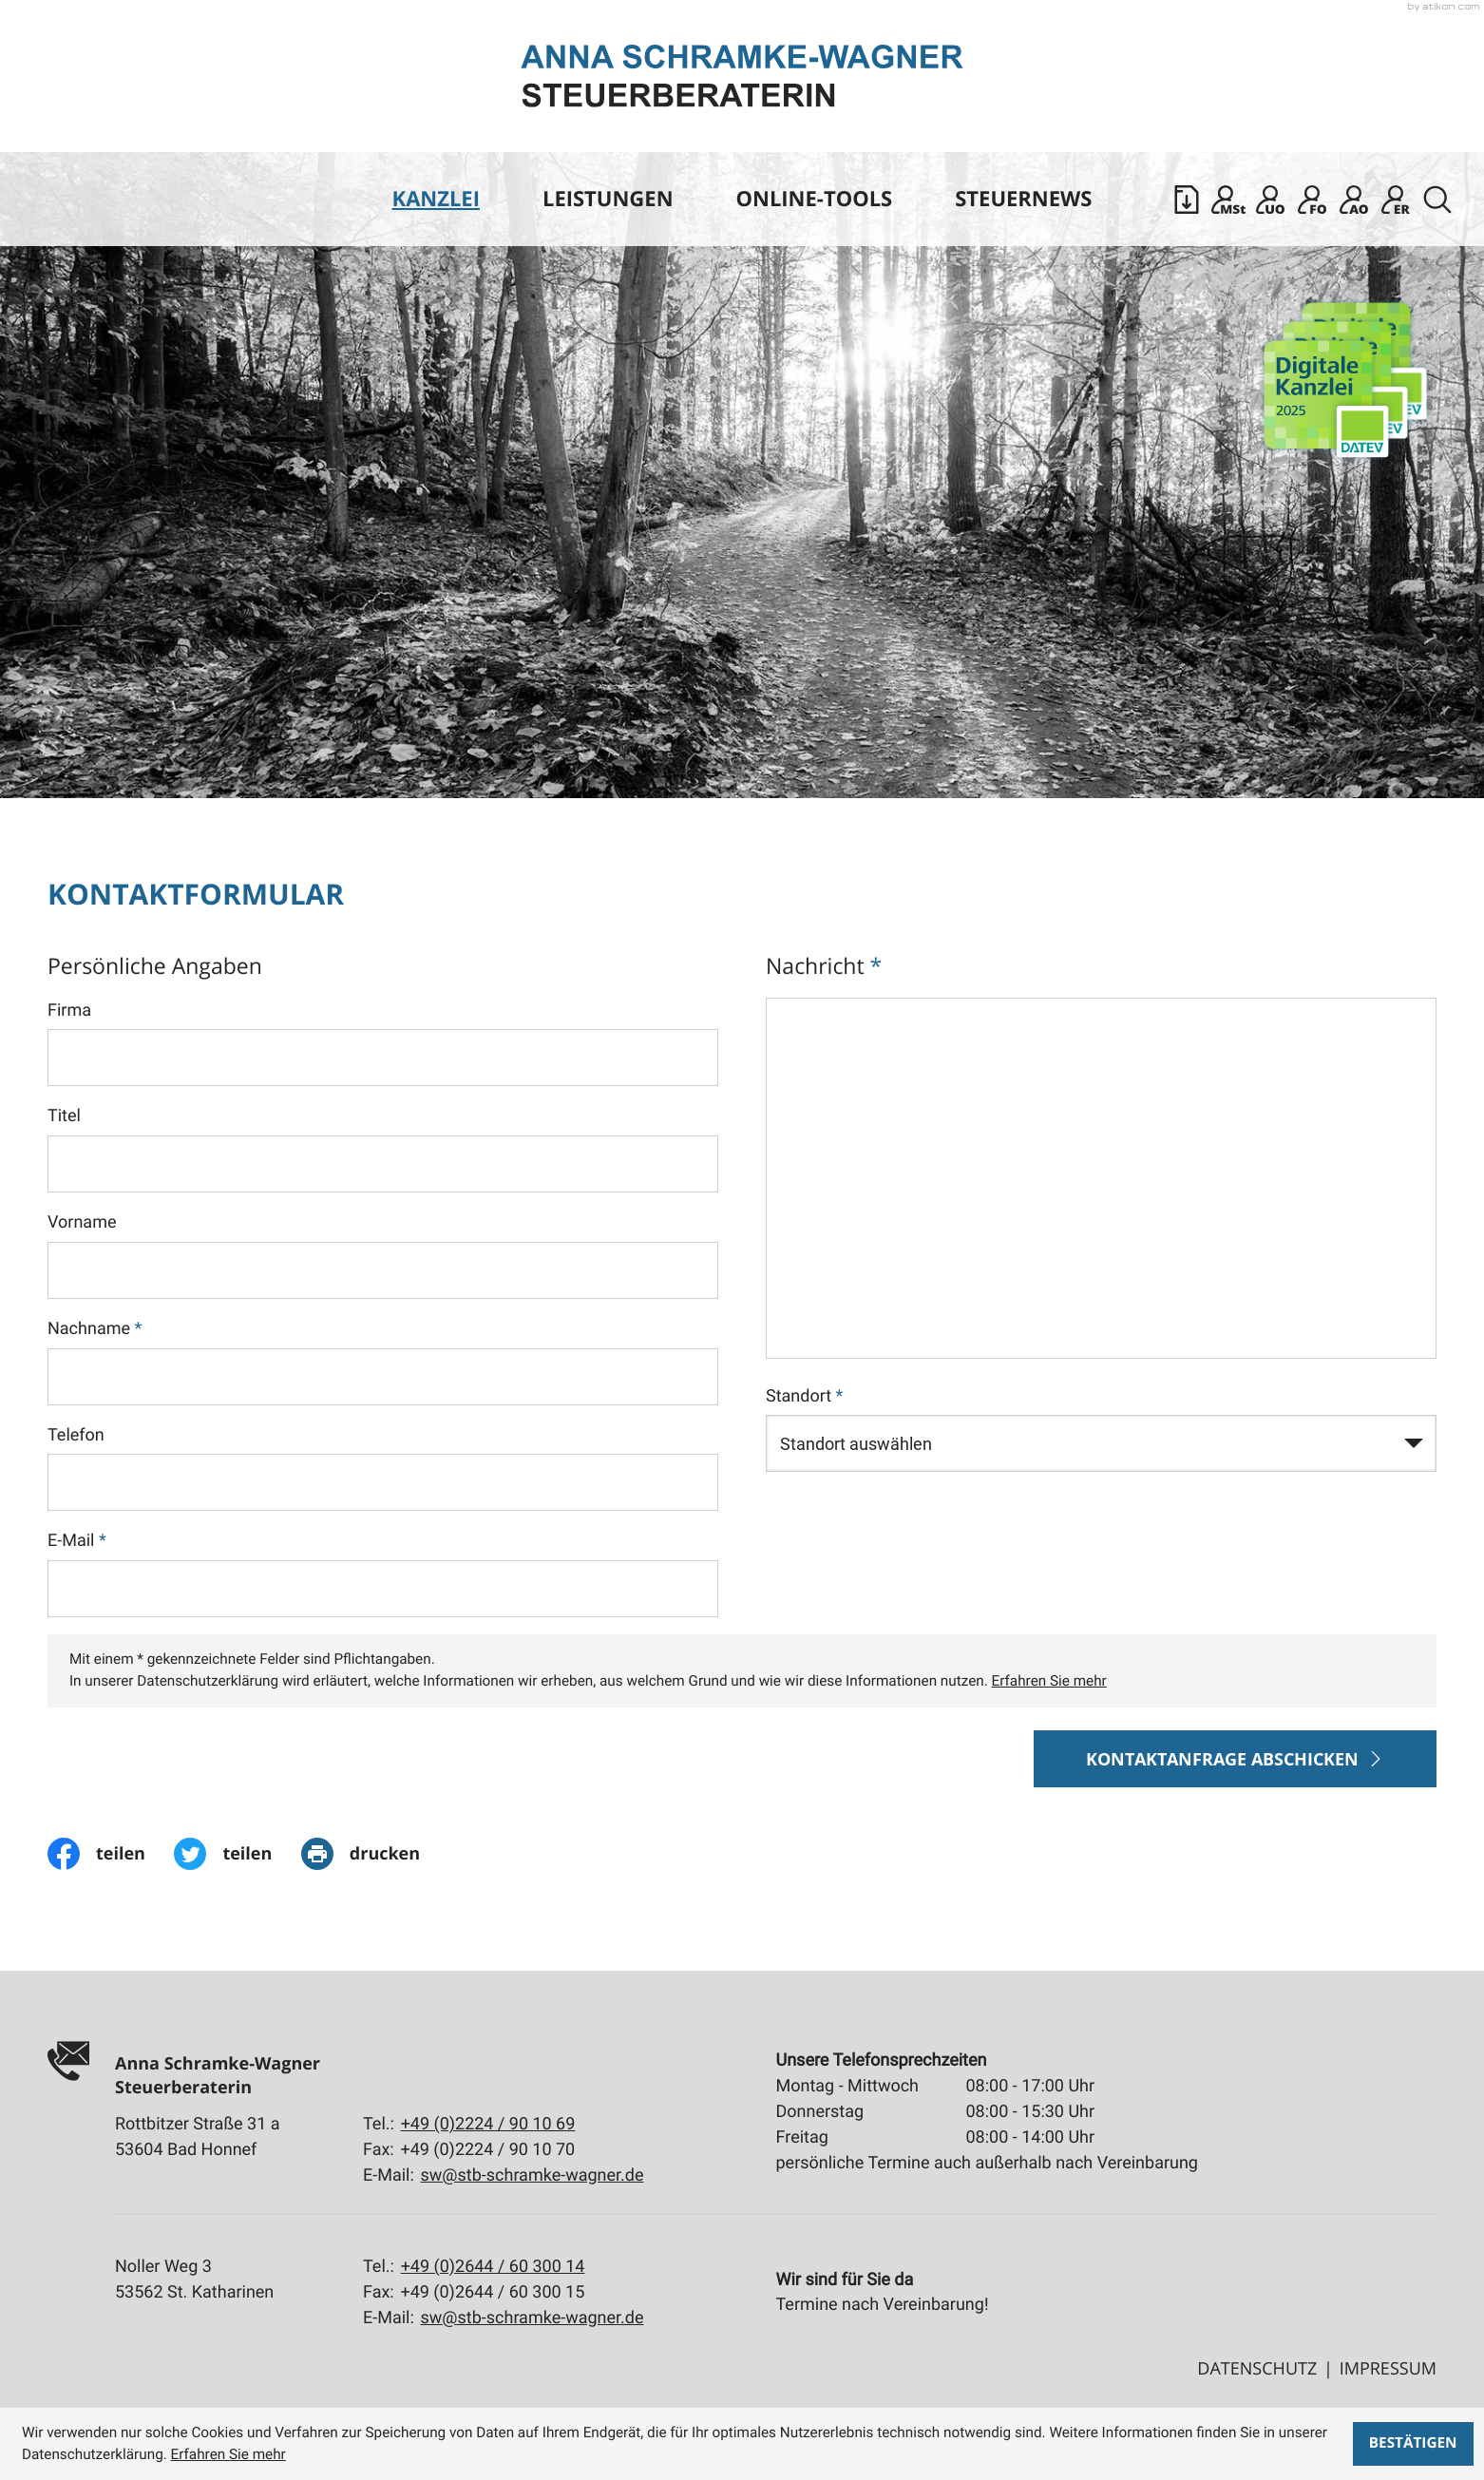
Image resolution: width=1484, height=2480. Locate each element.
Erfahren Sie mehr (1049, 1680)
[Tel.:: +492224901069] (488, 2124)
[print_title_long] (375, 1854)
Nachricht (824, 965)
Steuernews (1023, 198)
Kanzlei (436, 198)
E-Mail (77, 1541)
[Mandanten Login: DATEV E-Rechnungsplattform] (1396, 199)
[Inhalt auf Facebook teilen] (111, 1854)
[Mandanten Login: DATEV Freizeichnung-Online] (1312, 199)
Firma (69, 1011)
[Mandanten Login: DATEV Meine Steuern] (1228, 199)
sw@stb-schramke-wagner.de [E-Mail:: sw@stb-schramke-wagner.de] (532, 2175)
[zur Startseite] (742, 76)
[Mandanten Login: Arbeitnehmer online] (1354, 199)
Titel (64, 1116)
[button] (1187, 199)
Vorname (82, 1222)
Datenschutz (1257, 2368)
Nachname (95, 1329)
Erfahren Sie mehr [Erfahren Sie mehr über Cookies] (228, 2454)
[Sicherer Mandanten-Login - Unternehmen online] (1270, 199)
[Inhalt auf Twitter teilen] (237, 1854)
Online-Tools (814, 198)
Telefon (76, 1435)
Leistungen (608, 198)
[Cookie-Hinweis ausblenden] (1413, 2444)
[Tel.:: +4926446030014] (493, 2267)
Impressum (1388, 2368)
